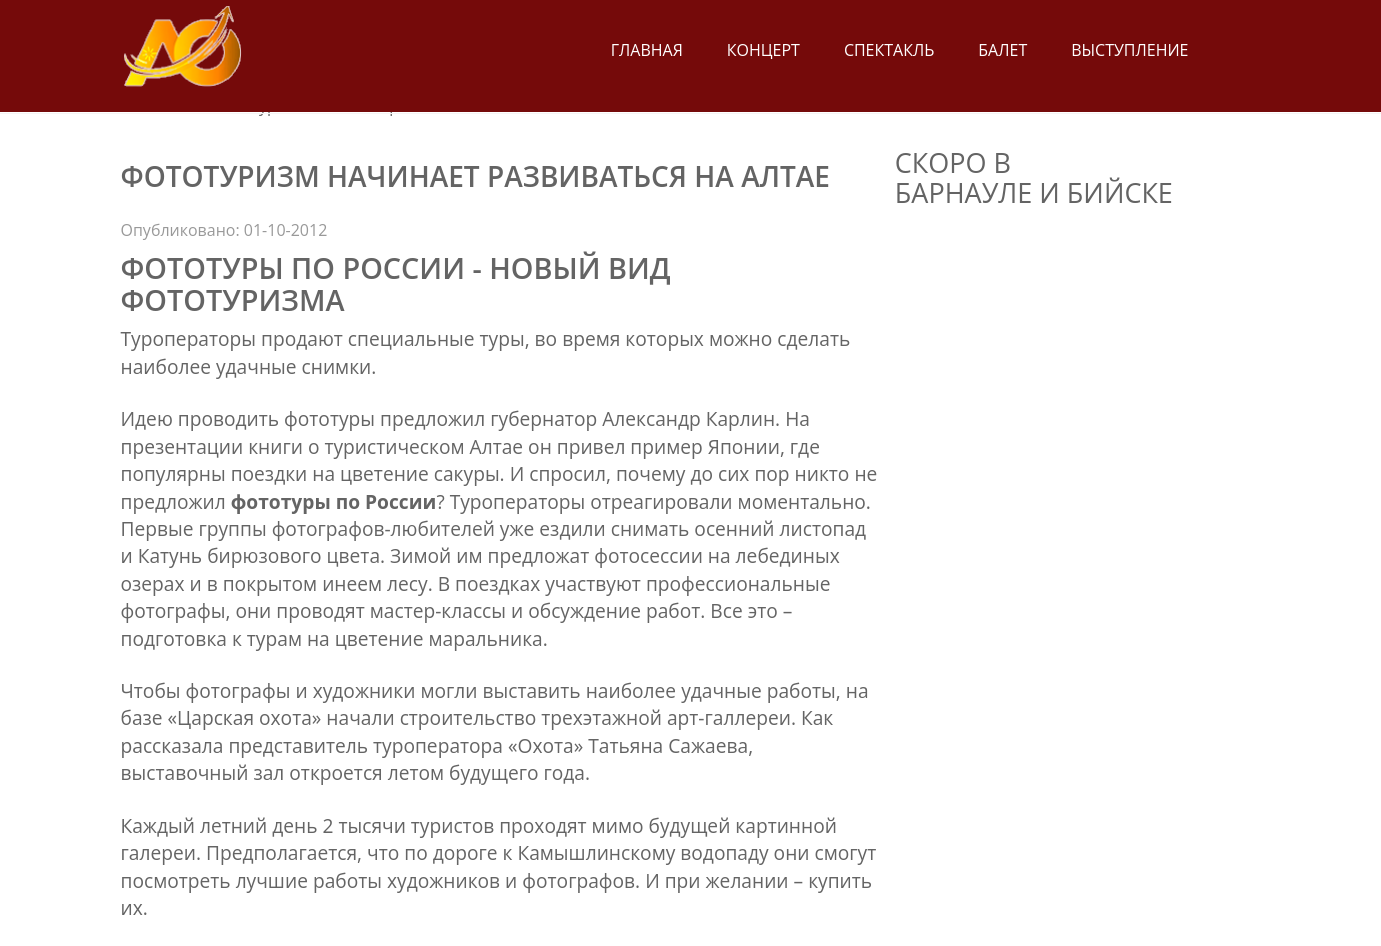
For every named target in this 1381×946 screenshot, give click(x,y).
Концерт (763, 50)
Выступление (1129, 50)
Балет (1002, 50)
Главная (647, 50)
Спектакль (889, 50)
